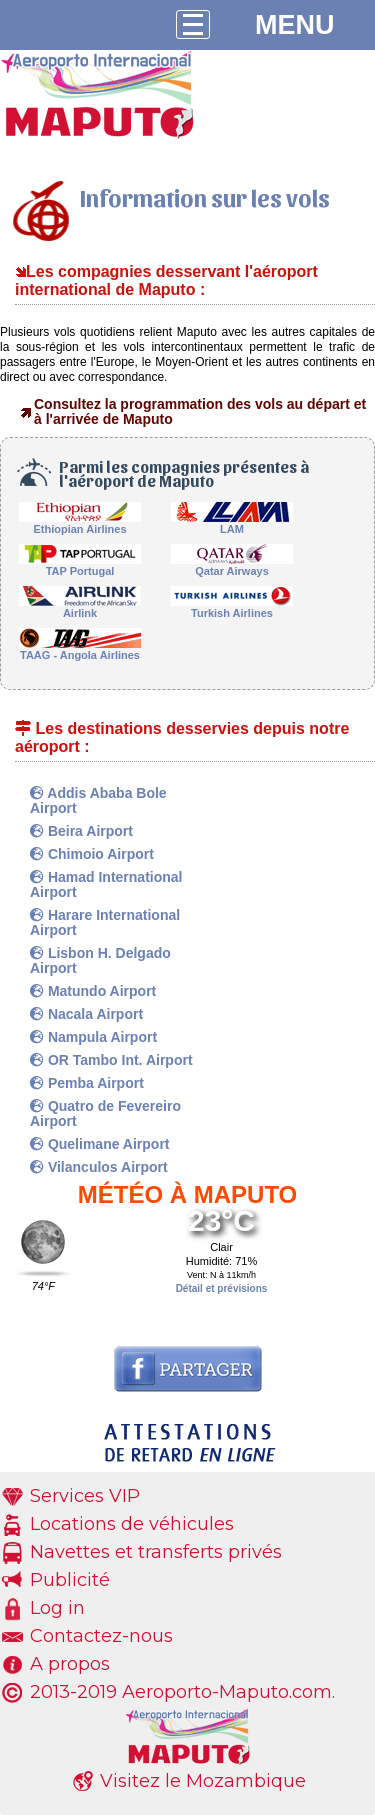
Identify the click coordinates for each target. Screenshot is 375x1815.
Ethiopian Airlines (80, 523)
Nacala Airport (86, 1014)
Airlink (80, 607)
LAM (232, 523)
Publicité (70, 1580)
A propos (70, 1664)
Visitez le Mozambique (203, 1781)
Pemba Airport (87, 1083)
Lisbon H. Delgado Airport (100, 960)
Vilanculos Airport (99, 1167)
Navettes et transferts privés (156, 1552)
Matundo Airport (93, 991)
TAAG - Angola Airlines (80, 649)
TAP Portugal (80, 565)
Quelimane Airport (100, 1144)
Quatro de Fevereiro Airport (105, 1113)
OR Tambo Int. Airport (111, 1060)
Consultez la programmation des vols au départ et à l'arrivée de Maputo (200, 411)
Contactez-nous (101, 1636)
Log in (57, 1608)
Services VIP (85, 1496)
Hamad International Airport (106, 884)
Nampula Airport (93, 1037)
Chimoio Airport (92, 854)
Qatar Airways (232, 565)
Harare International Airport (105, 922)
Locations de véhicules (132, 1524)
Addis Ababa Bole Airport (98, 800)
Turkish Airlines (232, 607)
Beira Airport (81, 831)
